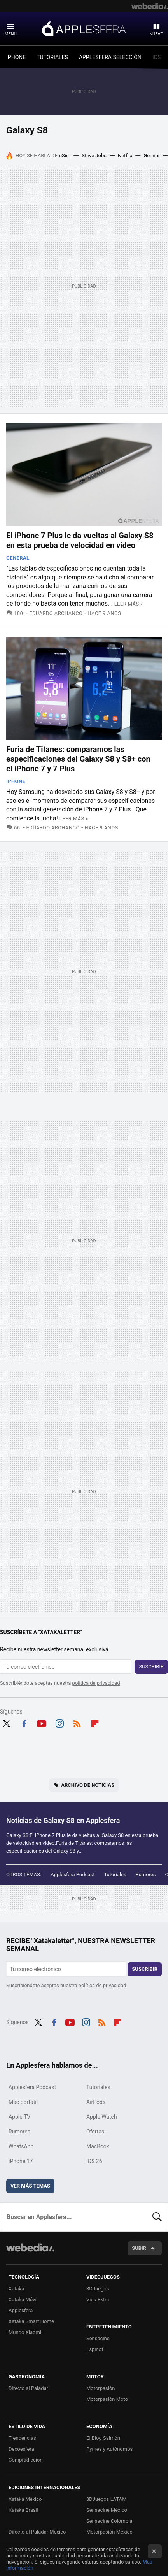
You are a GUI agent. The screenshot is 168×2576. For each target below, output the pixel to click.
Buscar (157, 2217)
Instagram (59, 1722)
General (18, 558)
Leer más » (128, 604)
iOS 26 (94, 2161)
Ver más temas (30, 2186)
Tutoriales (115, 1874)
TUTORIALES (52, 57)
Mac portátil (23, 2102)
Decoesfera (21, 2449)
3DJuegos (97, 2289)
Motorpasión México (109, 2532)
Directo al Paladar (28, 2388)
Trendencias (22, 2438)
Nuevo (156, 34)
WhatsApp (21, 2146)
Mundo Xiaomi (25, 2332)
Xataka (16, 2289)
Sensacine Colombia (109, 2521)
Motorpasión (100, 2388)
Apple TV (19, 2117)
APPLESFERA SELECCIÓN (110, 57)
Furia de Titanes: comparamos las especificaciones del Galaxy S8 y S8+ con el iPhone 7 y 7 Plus (78, 759)
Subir (139, 2248)
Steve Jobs (94, 155)
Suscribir (151, 1667)
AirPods (95, 2102)
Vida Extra (97, 2299)
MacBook (97, 2146)
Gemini (151, 155)
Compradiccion (26, 2460)
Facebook (24, 1722)
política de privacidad (96, 1683)
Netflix (125, 155)
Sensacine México (106, 2510)
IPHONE (16, 57)
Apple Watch (101, 2117)
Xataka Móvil (23, 2299)
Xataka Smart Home (31, 2321)
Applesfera (84, 28)
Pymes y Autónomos (109, 2449)
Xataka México (25, 2499)
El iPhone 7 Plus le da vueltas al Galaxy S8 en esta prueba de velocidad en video (80, 540)
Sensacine (98, 2338)
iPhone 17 (21, 2161)
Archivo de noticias (87, 1785)
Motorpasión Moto (107, 2399)
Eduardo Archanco (55, 613)
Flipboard (95, 1722)
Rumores (146, 1874)
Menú (11, 34)
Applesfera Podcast (72, 1874)
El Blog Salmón (103, 2438)
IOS (156, 57)
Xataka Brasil (23, 2510)
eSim (64, 155)
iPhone (15, 781)
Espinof (94, 2349)
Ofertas (95, 2131)
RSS (77, 1722)
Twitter (6, 1722)
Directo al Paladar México (37, 2532)
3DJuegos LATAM (106, 2499)
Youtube (41, 1722)
